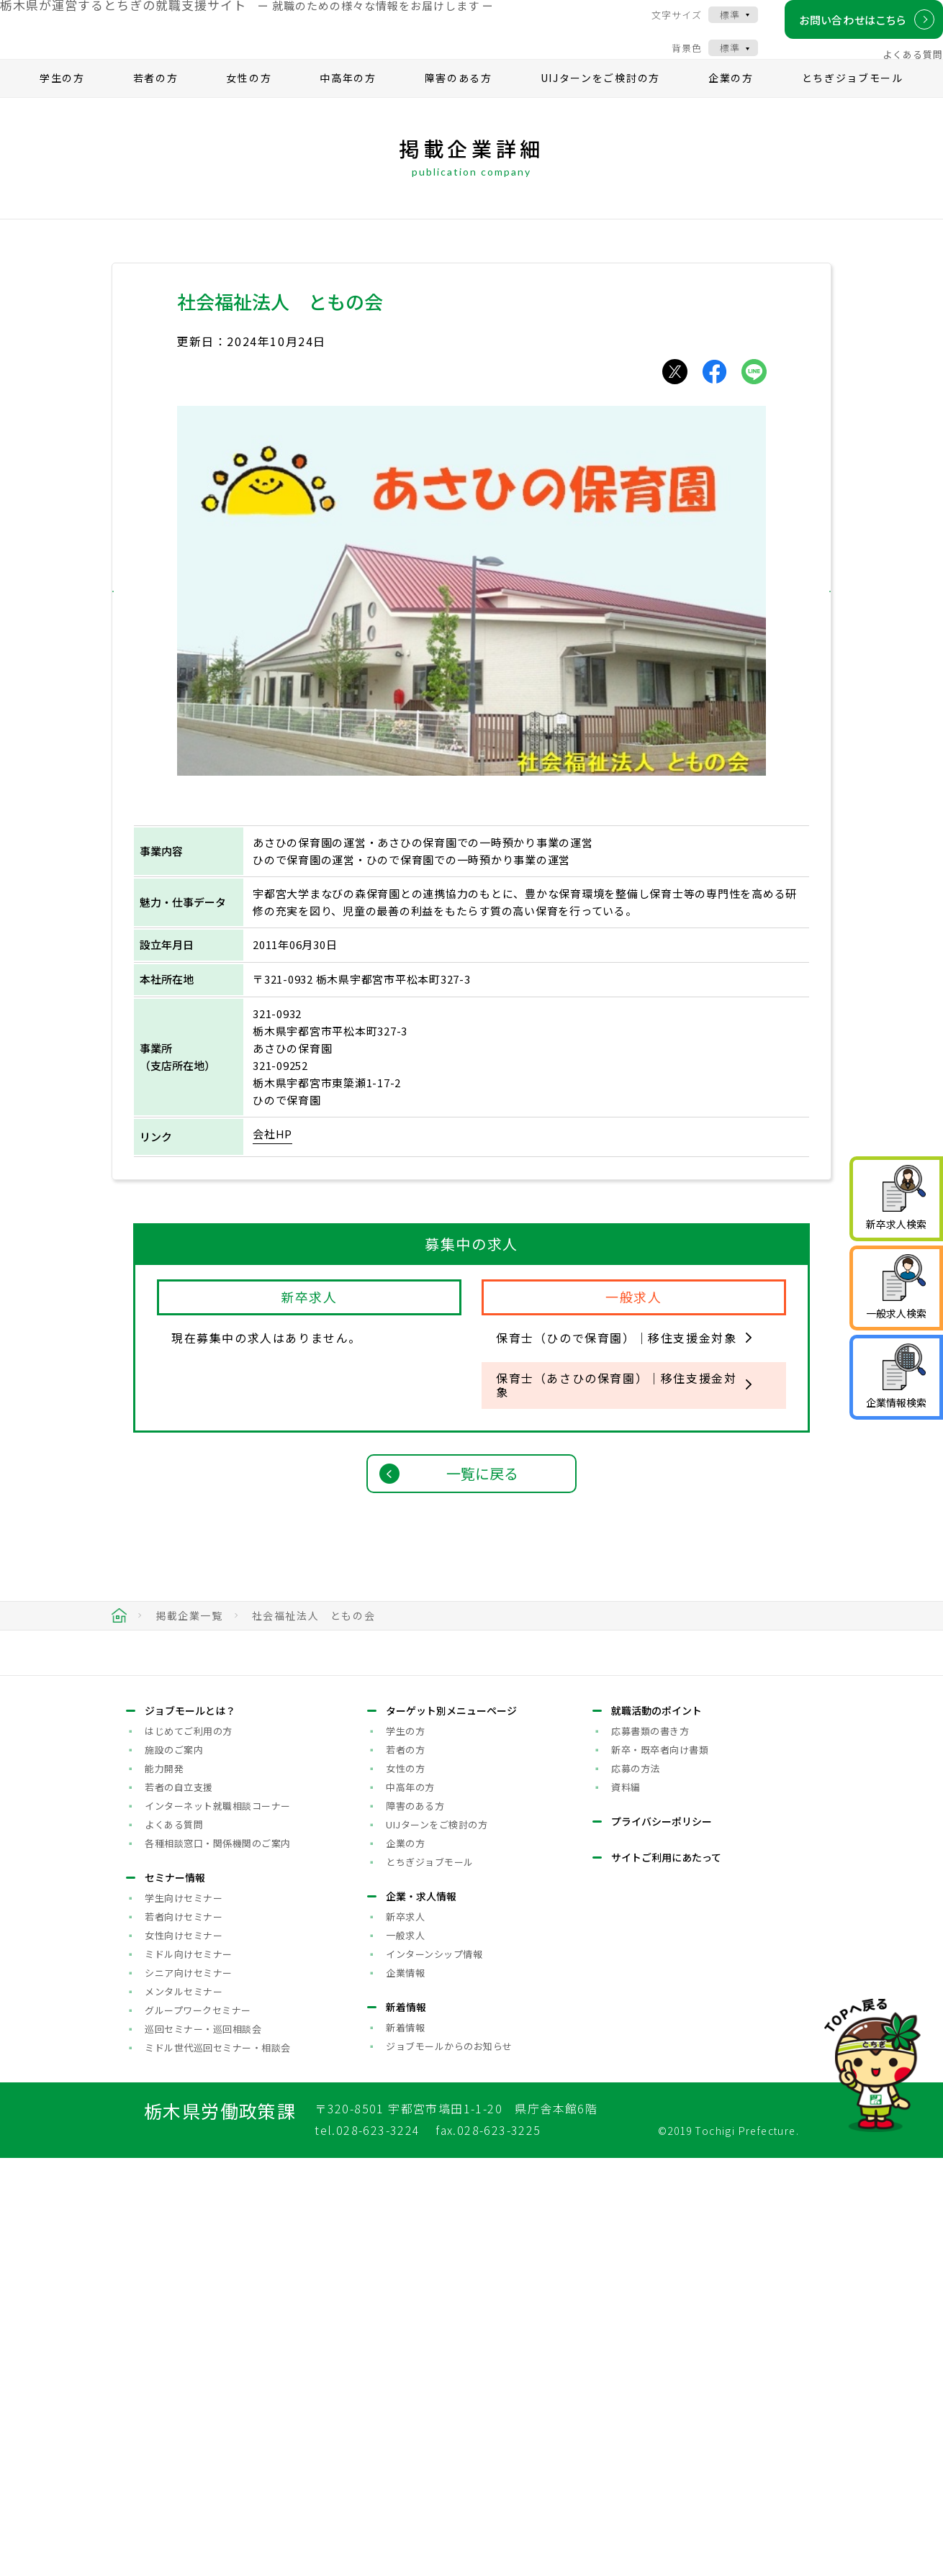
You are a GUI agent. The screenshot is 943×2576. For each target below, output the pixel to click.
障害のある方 (458, 105)
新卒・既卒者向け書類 (659, 2167)
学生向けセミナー (183, 2315)
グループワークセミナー (198, 2427)
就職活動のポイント (656, 2128)
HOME (119, 1643)
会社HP (272, 1161)
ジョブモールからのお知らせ (449, 2463)
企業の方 (731, 105)
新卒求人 (405, 2334)
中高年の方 (348, 105)
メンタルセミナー (183, 2408)
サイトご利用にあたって (666, 2274)
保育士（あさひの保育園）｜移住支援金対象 (616, 1412)
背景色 (672, 60)
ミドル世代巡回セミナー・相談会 (218, 2465)
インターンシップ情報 (434, 2371)
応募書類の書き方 (650, 2148)
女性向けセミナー (183, 2352)
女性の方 (248, 105)
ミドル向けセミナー (189, 2371)
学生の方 (62, 105)
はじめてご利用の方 (189, 2148)
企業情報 (405, 2390)
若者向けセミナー (183, 2334)
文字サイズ (661, 27)
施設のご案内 (174, 2167)
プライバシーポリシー (661, 2238)
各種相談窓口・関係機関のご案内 (218, 2260)
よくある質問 (897, 66)
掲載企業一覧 (189, 1643)
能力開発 (164, 2185)
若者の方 (156, 105)
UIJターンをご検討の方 (600, 105)
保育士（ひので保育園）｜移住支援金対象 (616, 1365)
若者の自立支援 (179, 2204)
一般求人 (405, 2352)
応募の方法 (635, 2185)
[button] (143, 618)
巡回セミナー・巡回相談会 (203, 2446)
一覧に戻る (482, 1500)
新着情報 (405, 2444)
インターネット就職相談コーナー (218, 2223)
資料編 (626, 2204)
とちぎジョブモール (852, 105)
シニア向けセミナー (189, 2390)
